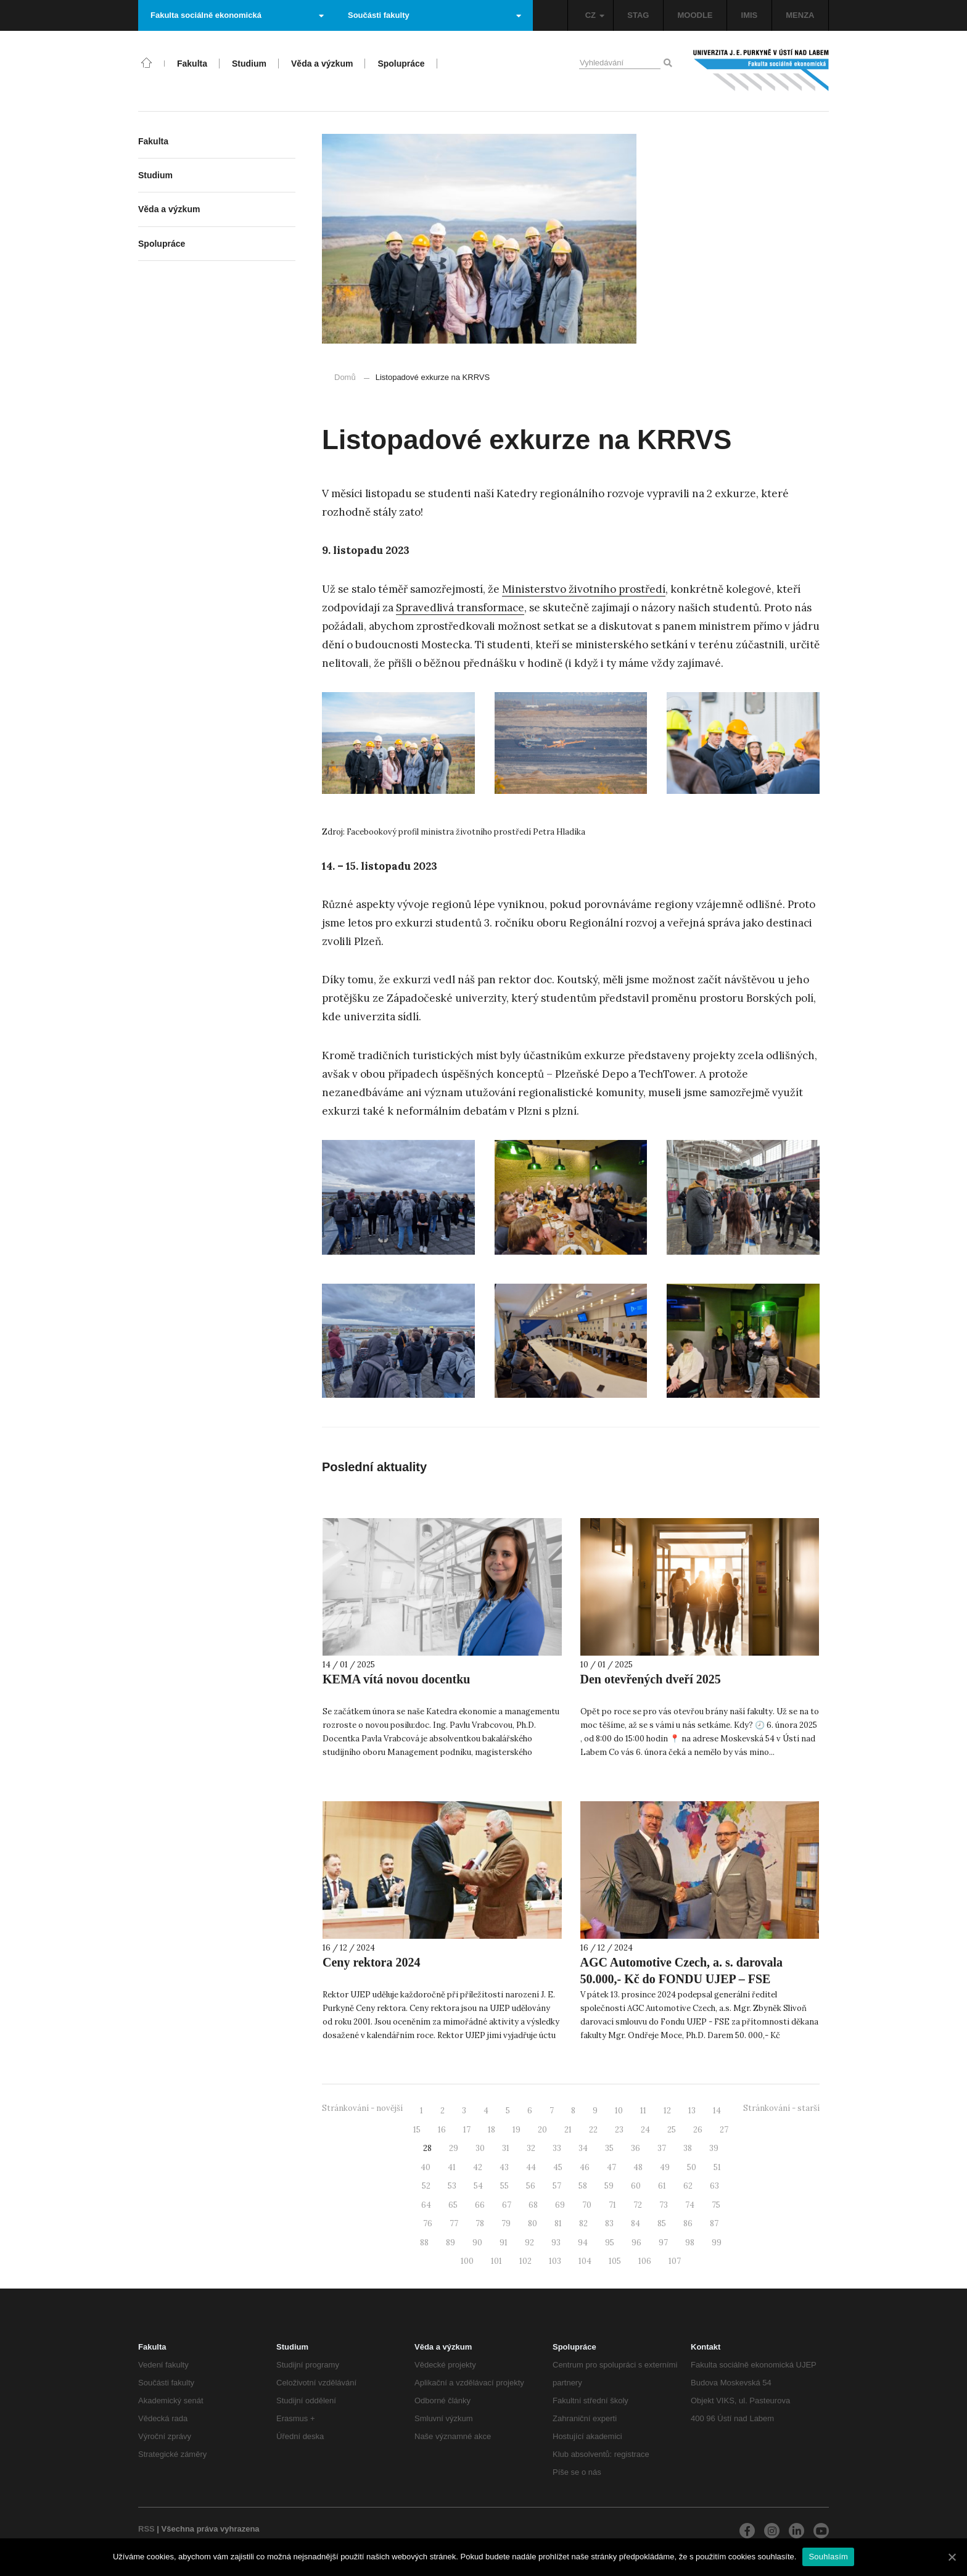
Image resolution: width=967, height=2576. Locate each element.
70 (586, 2205)
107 (675, 2261)
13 (692, 2110)
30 (480, 2148)
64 (426, 2205)
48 (638, 2167)
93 (556, 2242)
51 (717, 2167)
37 (661, 2148)
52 (426, 2186)
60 (636, 2186)
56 (530, 2186)
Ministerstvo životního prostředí (583, 589)
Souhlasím (828, 2556)
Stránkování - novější (362, 2108)
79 (506, 2223)
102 (525, 2261)
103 (555, 2261)
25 (671, 2129)
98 (689, 2242)
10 (619, 2110)
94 (583, 2242)
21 (568, 2129)
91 (504, 2242)
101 (496, 2261)
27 (724, 2129)
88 (424, 2242)
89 (450, 2242)
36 (635, 2148)
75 (716, 2205)
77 (454, 2223)
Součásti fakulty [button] (434, 15)
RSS (146, 2528)
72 (637, 2205)
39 (713, 2148)
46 (585, 2167)
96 (636, 2242)
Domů (345, 377)
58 (582, 2186)
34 (583, 2148)
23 (619, 2129)
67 (506, 2205)
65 (453, 2205)
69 (560, 2205)
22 (593, 2129)
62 (688, 2186)
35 (609, 2148)
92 (529, 2242)
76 (427, 2223)
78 (479, 2223)
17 (467, 2129)
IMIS (749, 15)
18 (491, 2129)
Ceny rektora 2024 (372, 1962)
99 (717, 2242)
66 (480, 2205)
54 (478, 2186)
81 (558, 2223)
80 (532, 2223)
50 (691, 2167)
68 (533, 2205)
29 (453, 2148)
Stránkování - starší (781, 2108)
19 (516, 2129)
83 (609, 2223)
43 (504, 2167)
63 (714, 2186)
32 (531, 2148)
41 (452, 2167)
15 (417, 2129)
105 (615, 2261)
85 (661, 2223)
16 (442, 2129)
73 (663, 2205)
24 (645, 2129)
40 (425, 2167)
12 (667, 2110)
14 (717, 2110)
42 (477, 2167)
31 (505, 2148)
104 (584, 2261)
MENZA (800, 15)
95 (609, 2242)
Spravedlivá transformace (460, 607)
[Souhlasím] (951, 2557)
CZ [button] (594, 15)
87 (714, 2223)
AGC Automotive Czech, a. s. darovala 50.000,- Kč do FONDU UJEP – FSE (681, 1970)
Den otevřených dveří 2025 (650, 1679)
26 (697, 2129)
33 (557, 2148)
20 (542, 2129)
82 (583, 2223)
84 (635, 2223)
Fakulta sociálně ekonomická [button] (237, 15)
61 (662, 2186)
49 (665, 2167)
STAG (638, 15)
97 (663, 2242)
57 (557, 2186)
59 (609, 2186)
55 (504, 2186)
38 (687, 2148)
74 (689, 2205)
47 (611, 2167)
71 (612, 2205)
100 (467, 2261)
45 (557, 2167)
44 (531, 2167)
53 (452, 2186)
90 (477, 2242)
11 (643, 2110)
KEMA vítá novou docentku (396, 1679)
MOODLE (694, 15)
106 (644, 2261)
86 (688, 2223)
